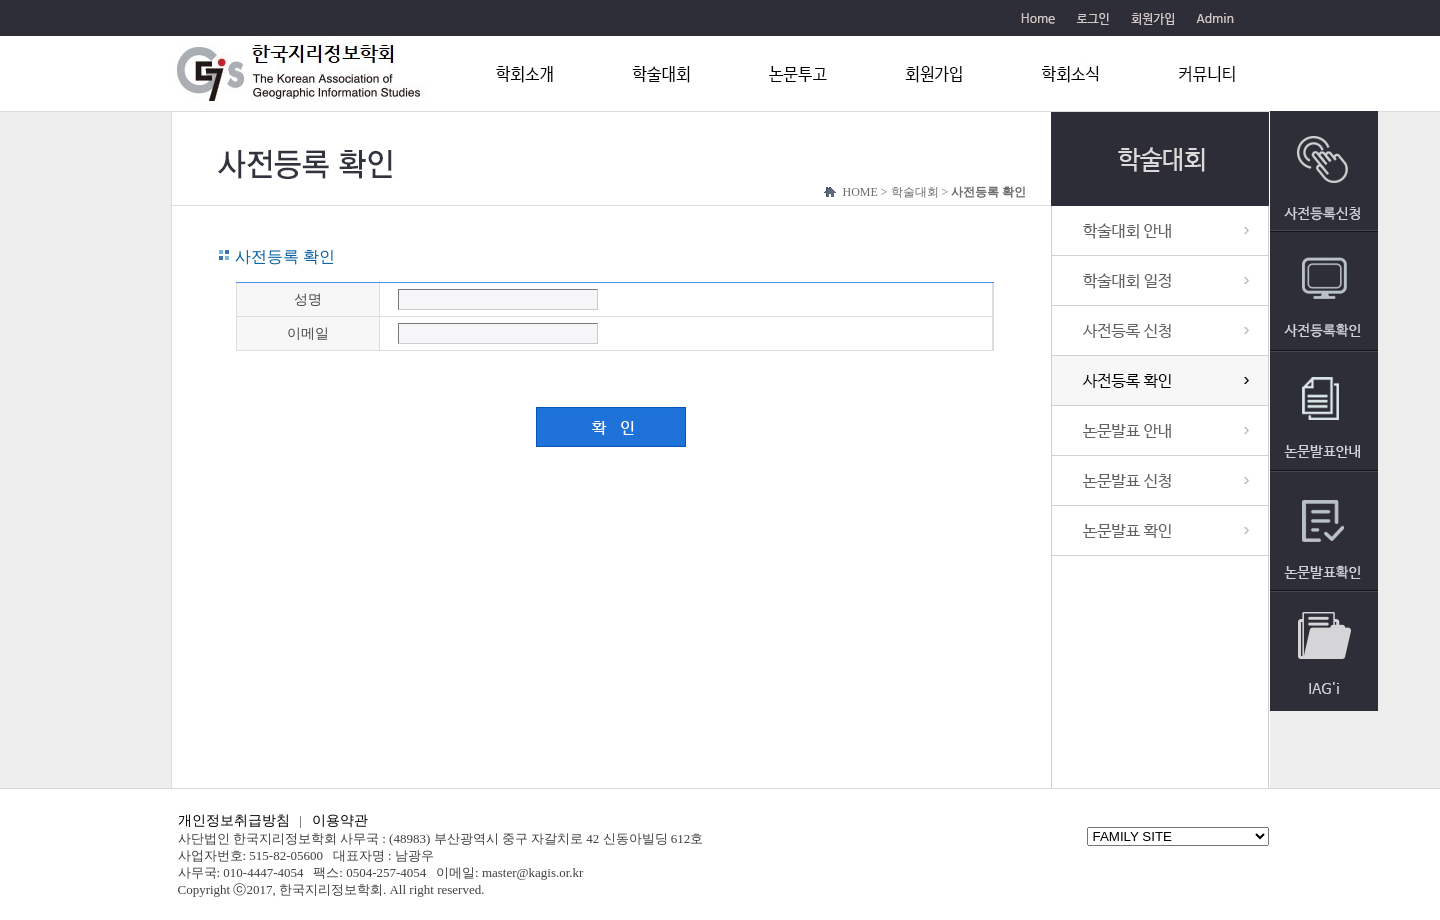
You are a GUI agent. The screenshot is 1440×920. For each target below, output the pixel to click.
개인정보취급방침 (234, 820)
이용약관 (340, 820)
